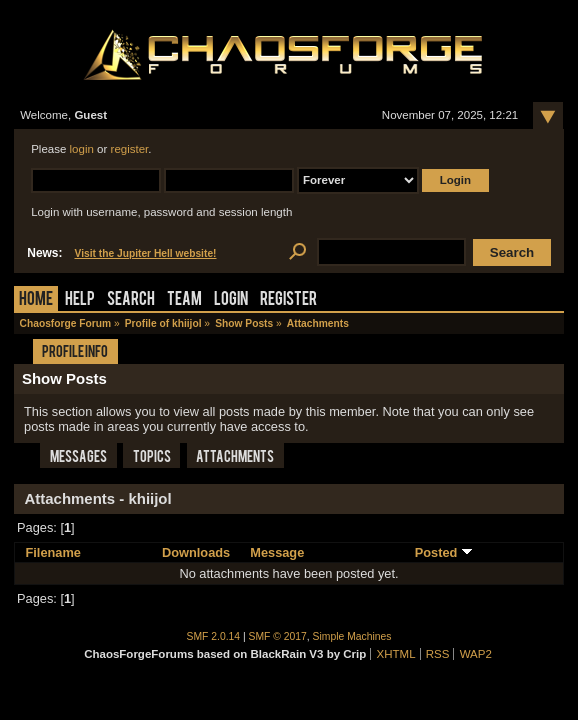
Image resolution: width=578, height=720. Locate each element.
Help (80, 300)
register (130, 149)
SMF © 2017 (278, 636)
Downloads (196, 552)
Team (184, 300)
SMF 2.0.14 (214, 636)
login (82, 149)
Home (36, 300)
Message (277, 552)
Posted (444, 552)
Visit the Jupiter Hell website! (145, 253)
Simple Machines (352, 636)
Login (231, 300)
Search (131, 300)
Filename (52, 552)
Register (288, 300)
